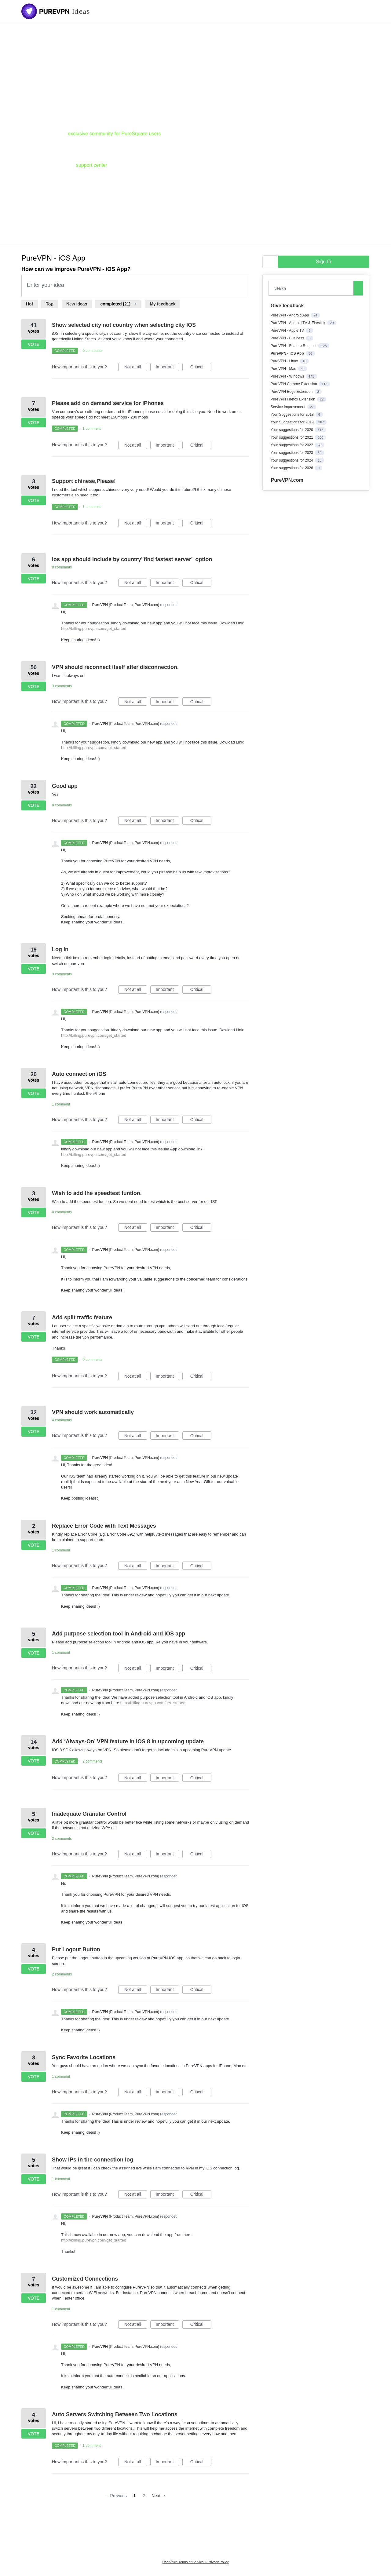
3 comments (62, 686)
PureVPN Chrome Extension (294, 384)
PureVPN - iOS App (288, 353)
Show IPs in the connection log (92, 2160)
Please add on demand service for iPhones (108, 403)
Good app (65, 786)
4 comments (62, 1420)
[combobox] (312, 288)
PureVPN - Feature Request (294, 346)
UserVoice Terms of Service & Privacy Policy (196, 2562)
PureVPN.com (287, 480)
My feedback (162, 303)
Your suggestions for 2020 (292, 430)
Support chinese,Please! (84, 481)
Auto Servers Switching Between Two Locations (114, 2414)
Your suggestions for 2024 (292, 460)
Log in (60, 949)
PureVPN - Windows (288, 376)
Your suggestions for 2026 (292, 468)
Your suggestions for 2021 (292, 437)
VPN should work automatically (93, 1412)
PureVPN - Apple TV (288, 330)
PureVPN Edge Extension (292, 391)
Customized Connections (85, 2279)
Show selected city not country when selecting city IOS (124, 325)
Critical (200, 367)
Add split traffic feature (82, 1317)
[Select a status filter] (118, 304)
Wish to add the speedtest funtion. (97, 1193)
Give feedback (287, 305)
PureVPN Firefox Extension (293, 399)
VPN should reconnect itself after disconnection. (115, 667)
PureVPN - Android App (290, 315)
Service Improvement (288, 407)
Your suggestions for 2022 (292, 445)
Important (167, 367)
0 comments (92, 351)
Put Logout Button (76, 1949)
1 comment (91, 428)
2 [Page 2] (144, 2495)
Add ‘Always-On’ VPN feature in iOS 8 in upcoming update (128, 1741)
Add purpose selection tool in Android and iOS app (118, 1634)
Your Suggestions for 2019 (293, 422)
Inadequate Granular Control (89, 1814)
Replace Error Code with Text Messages (104, 1526)
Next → (159, 2495)
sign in (323, 261)
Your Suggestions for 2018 (293, 414)
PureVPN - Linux (285, 361)
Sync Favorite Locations (83, 2057)
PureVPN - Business (288, 338)
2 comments (92, 1761)
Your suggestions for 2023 (292, 453)
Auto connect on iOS (79, 1074)
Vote (33, 344)
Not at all (135, 367)
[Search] (358, 288)
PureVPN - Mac (284, 369)
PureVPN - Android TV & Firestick (299, 323)
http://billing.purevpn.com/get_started (93, 628)
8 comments (62, 805)
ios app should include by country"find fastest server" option (132, 559)
